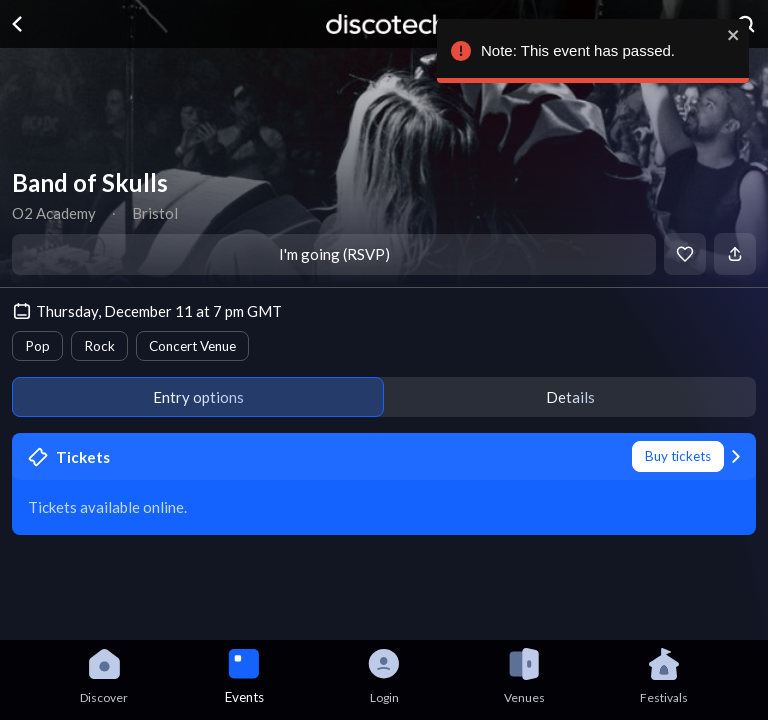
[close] (731, 35)
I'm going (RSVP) (334, 254)
